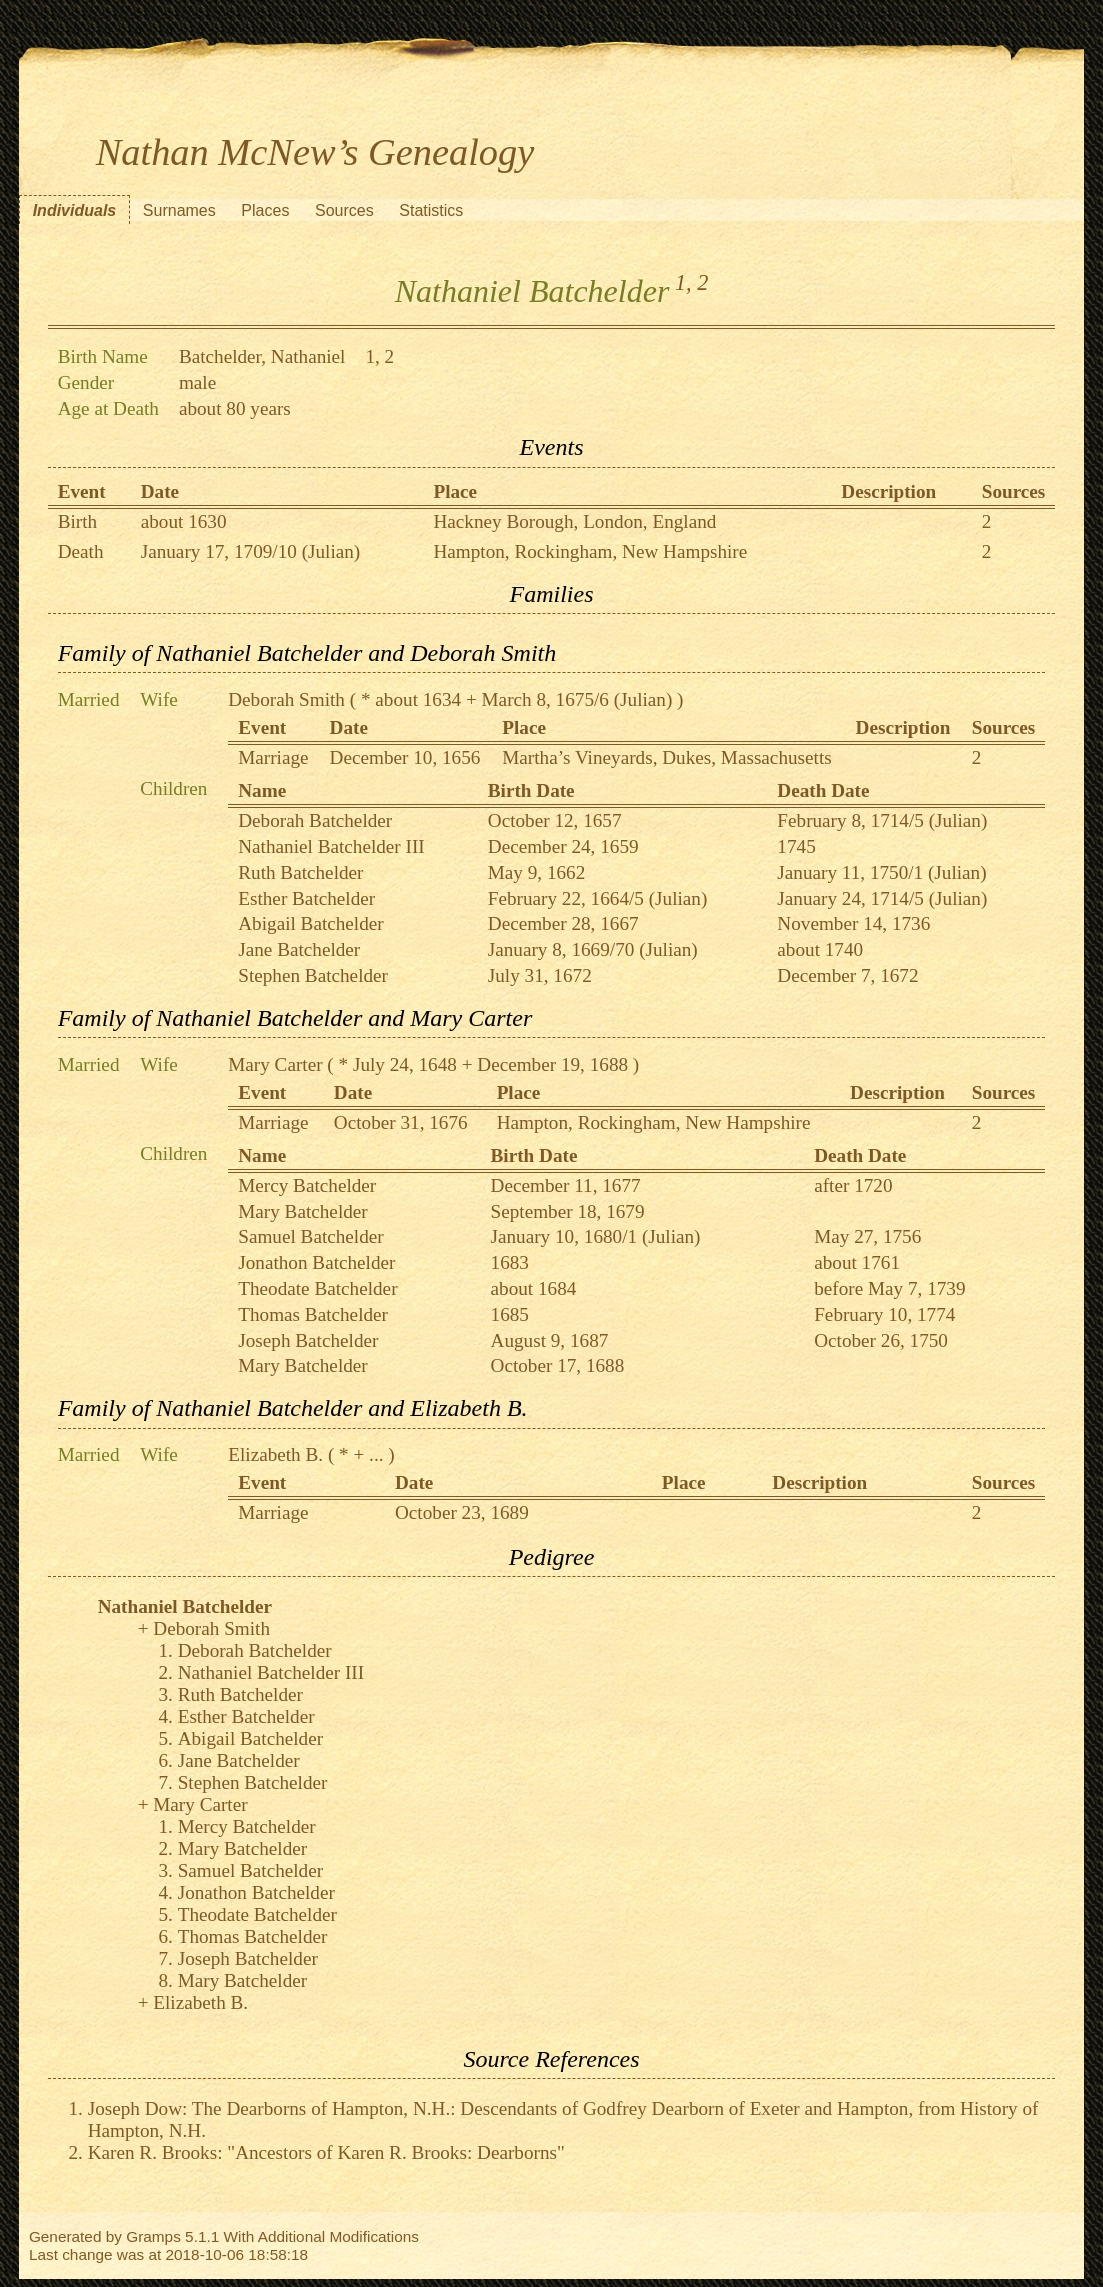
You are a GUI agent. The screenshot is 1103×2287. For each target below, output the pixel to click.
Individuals (75, 210)
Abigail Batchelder (310, 923)
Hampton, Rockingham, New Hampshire (590, 551)
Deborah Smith (286, 699)
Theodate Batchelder (317, 1288)
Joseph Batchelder (308, 1340)
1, (683, 282)
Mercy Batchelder (307, 1185)
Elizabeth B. (275, 1454)
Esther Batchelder (306, 898)
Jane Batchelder (299, 949)
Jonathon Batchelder (316, 1262)
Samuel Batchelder (310, 1236)
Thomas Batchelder (313, 1314)
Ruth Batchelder (300, 872)
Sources (344, 210)
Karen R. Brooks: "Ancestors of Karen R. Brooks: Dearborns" (326, 2152)
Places (265, 210)
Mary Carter (275, 1064)
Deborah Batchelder (315, 820)
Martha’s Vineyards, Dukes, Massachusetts (666, 757)
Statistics (431, 210)
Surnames (179, 210)
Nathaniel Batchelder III (331, 846)
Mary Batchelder (302, 1211)
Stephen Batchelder (313, 975)
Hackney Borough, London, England (574, 521)
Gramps (153, 2236)
